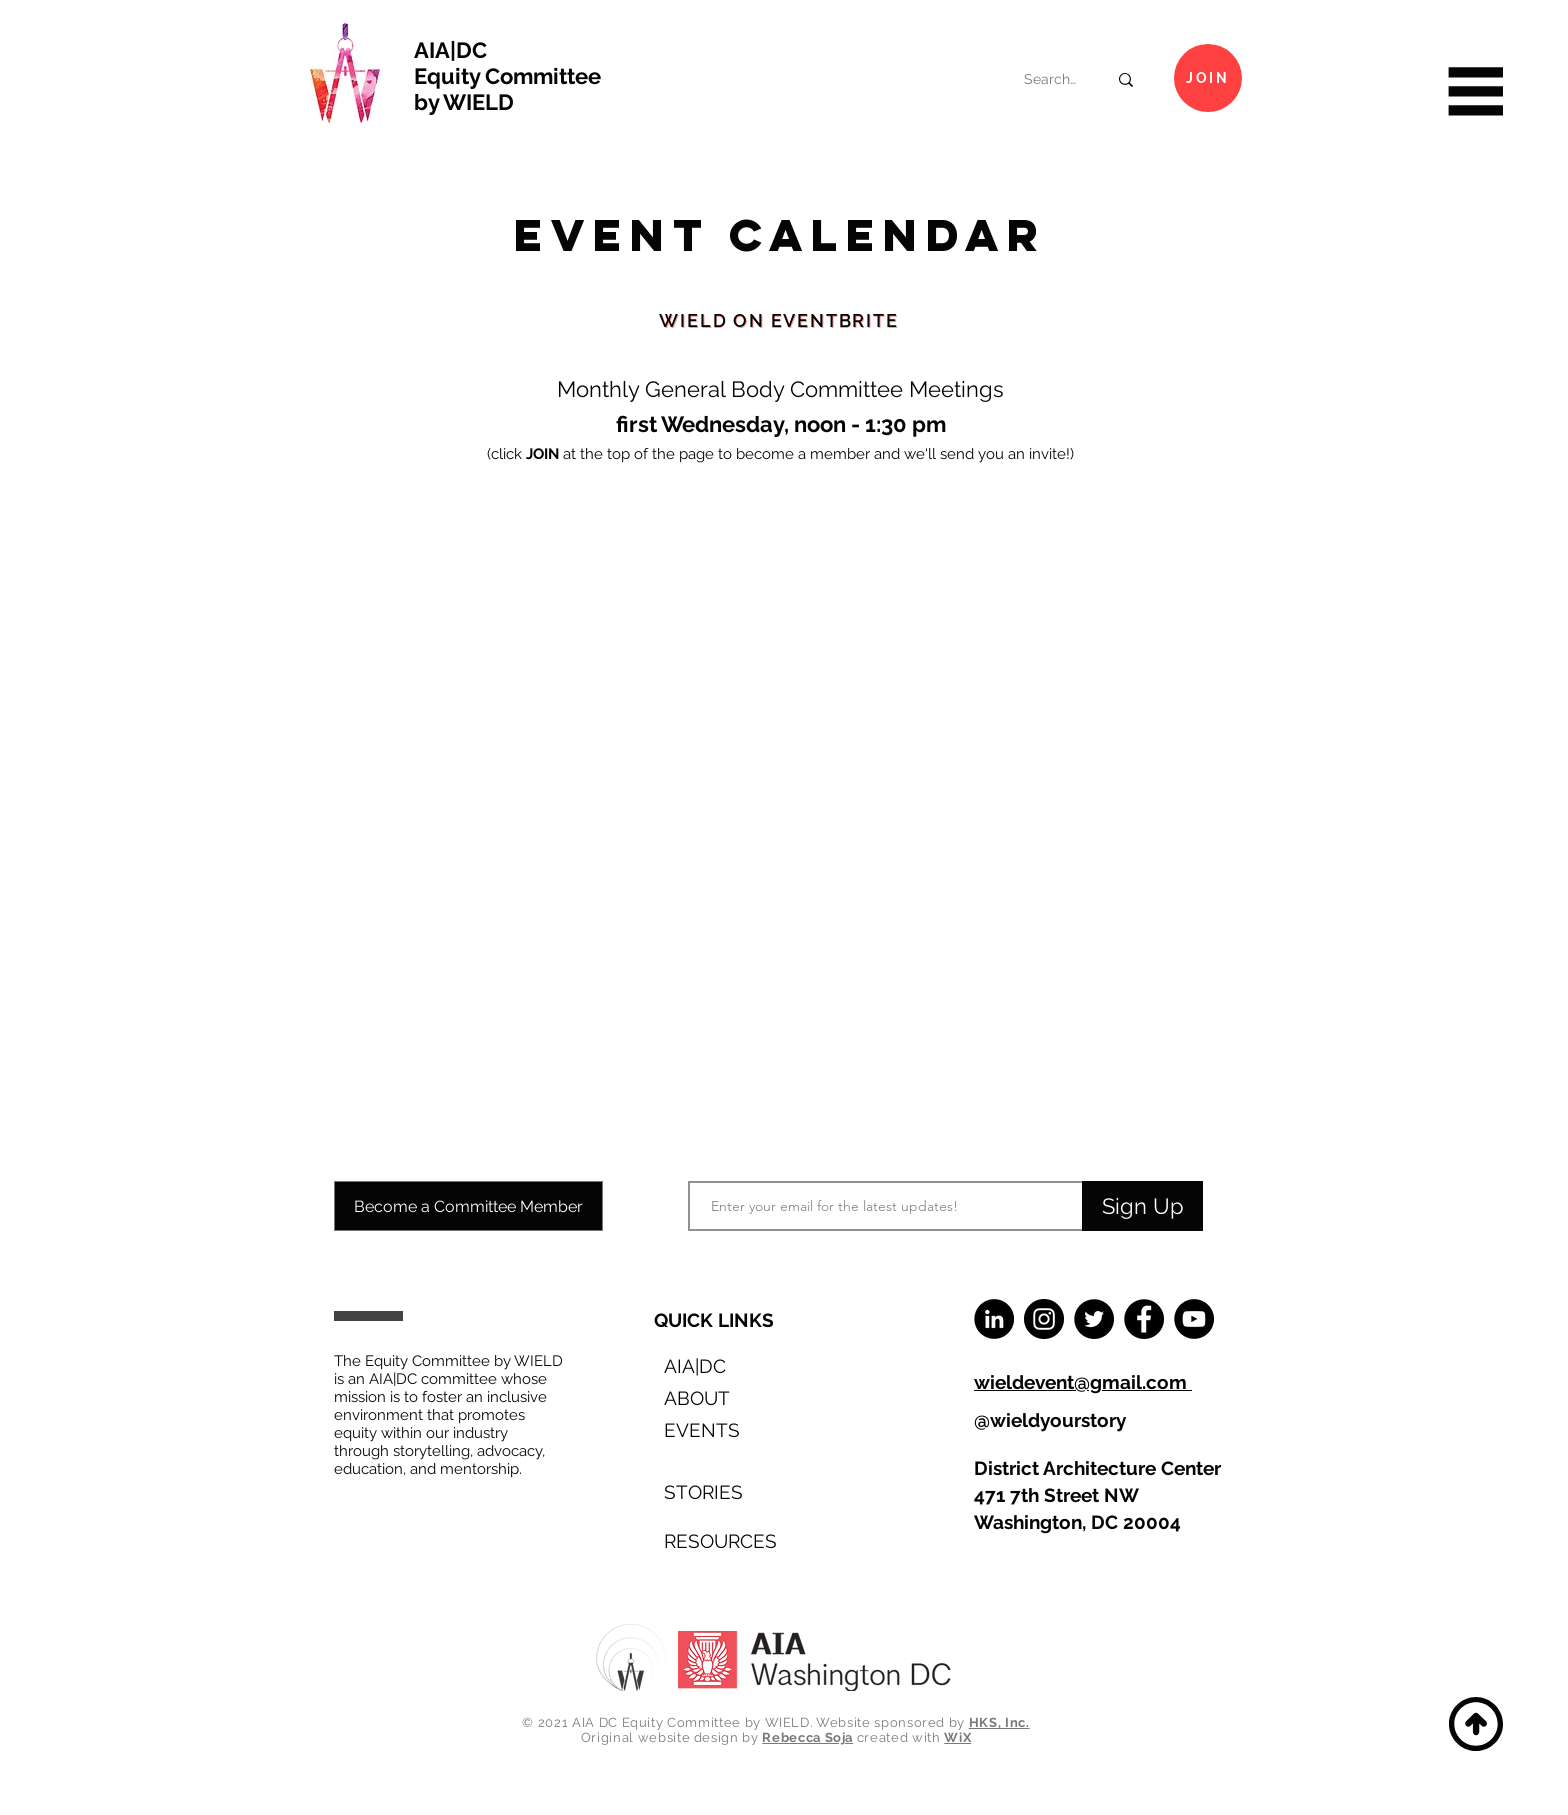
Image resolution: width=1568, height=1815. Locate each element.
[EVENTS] (725, 1429)
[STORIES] (725, 1491)
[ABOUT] (725, 1397)
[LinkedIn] (994, 1319)
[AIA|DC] (725, 1365)
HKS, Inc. (999, 1722)
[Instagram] (1044, 1319)
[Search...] (1050, 80)
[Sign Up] (1142, 1206)
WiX (957, 1737)
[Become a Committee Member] (468, 1206)
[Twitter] (1094, 1319)
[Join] (1208, 78)
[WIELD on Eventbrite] (779, 320)
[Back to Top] (1473, 1724)
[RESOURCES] (725, 1540)
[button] (1473, 91)
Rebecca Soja (807, 1737)
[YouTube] (1194, 1319)
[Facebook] (1144, 1319)
